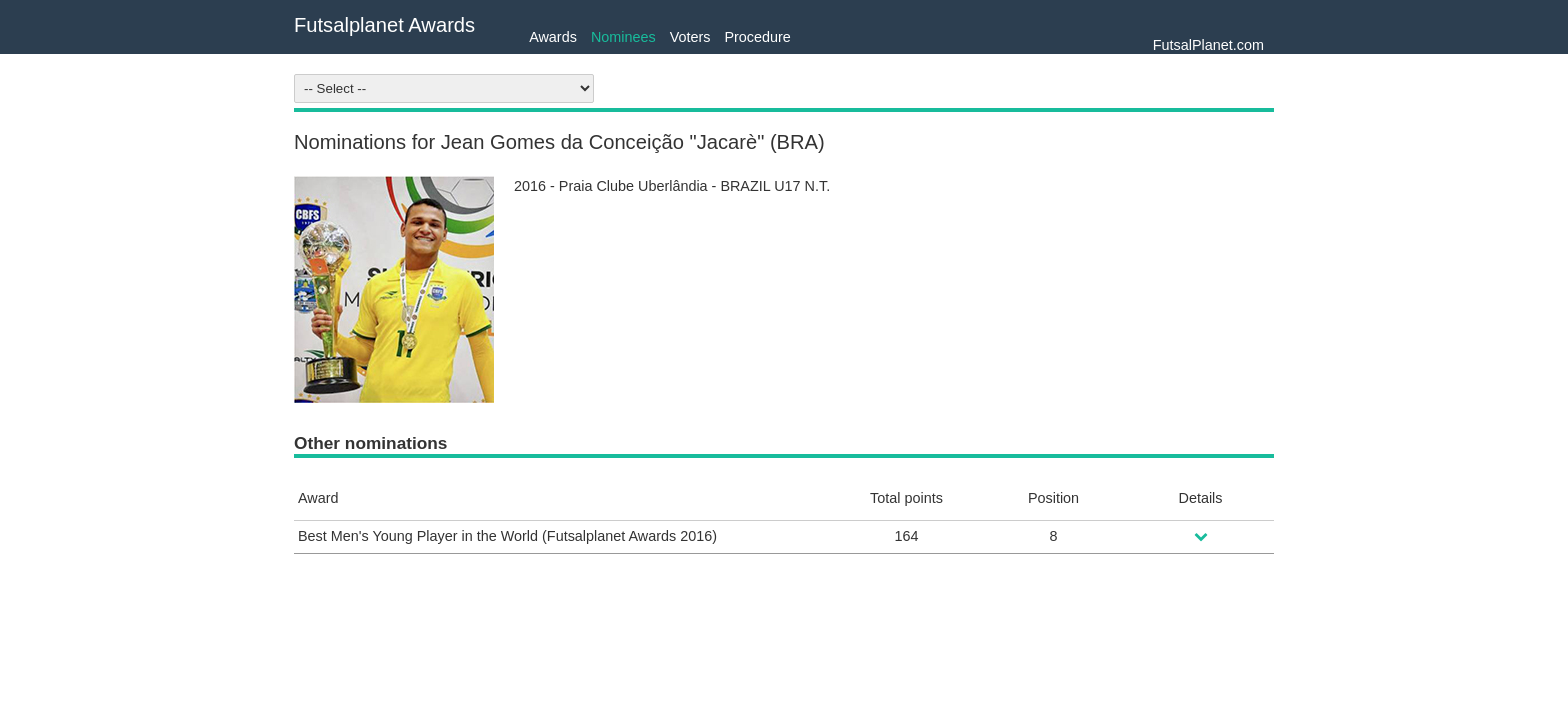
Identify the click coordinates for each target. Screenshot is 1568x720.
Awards (553, 37)
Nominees (623, 37)
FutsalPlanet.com (1208, 45)
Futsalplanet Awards (384, 25)
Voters (690, 37)
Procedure (757, 37)
